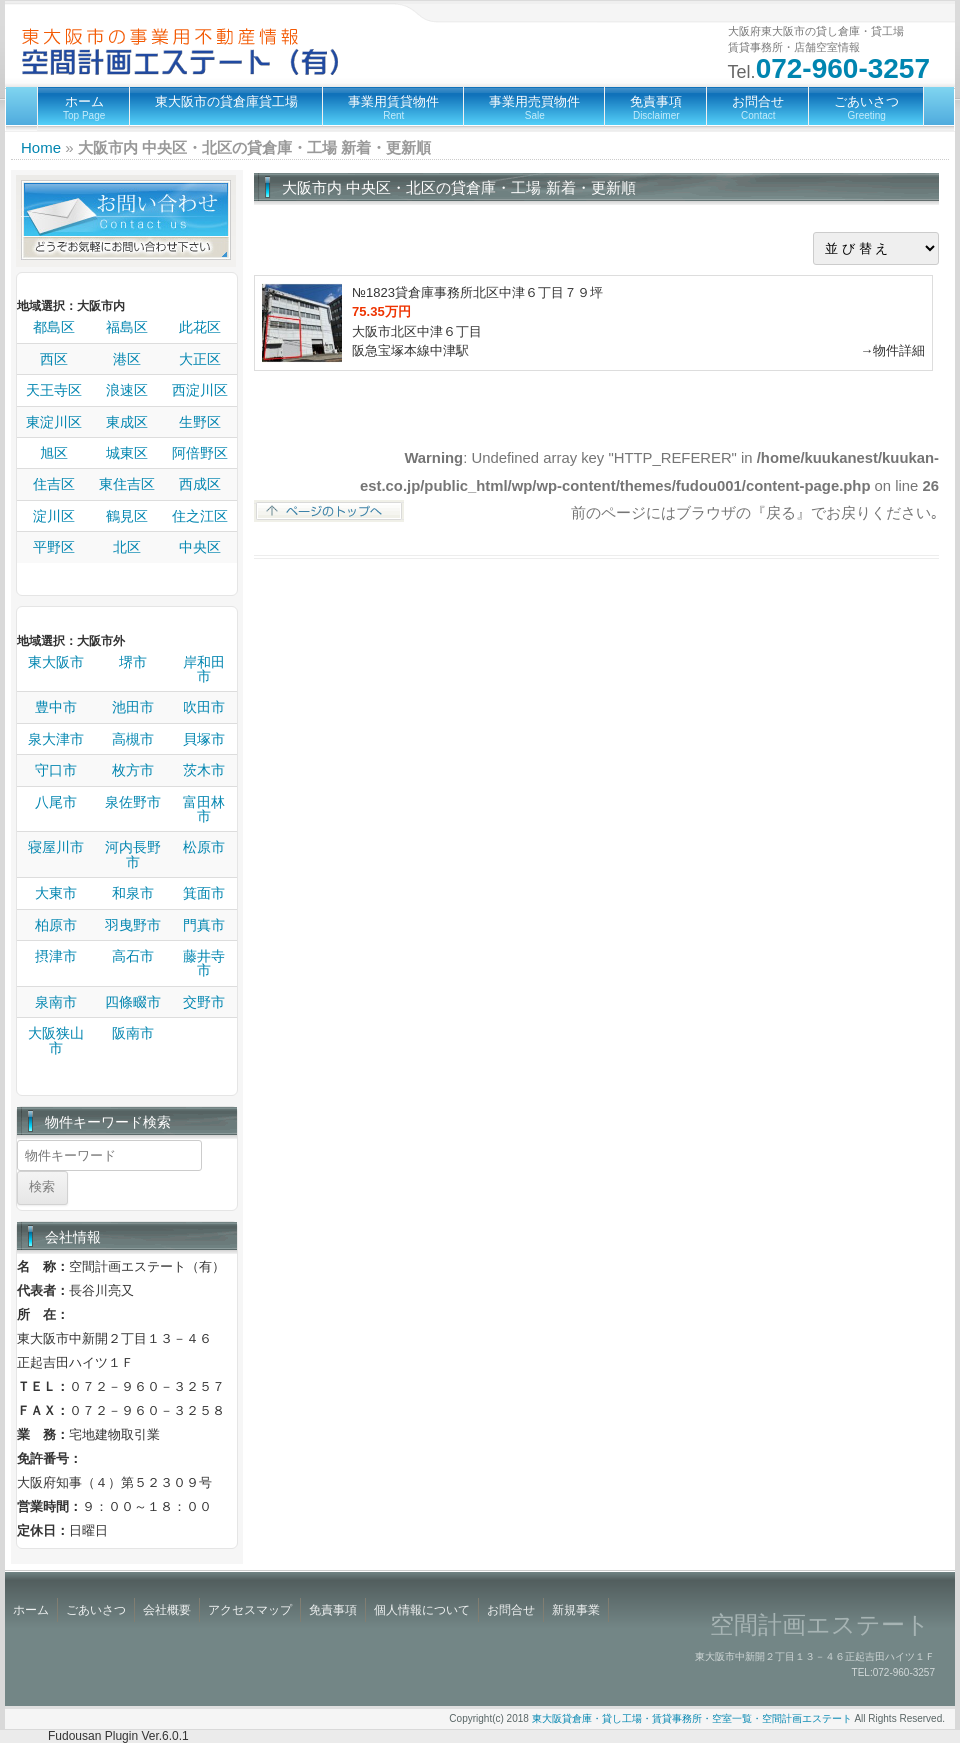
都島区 (54, 327)
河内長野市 (133, 854)
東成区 (127, 422)
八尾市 (56, 802)
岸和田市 (204, 669)
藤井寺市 (204, 963)
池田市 (133, 707)
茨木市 (204, 770)
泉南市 (56, 1002)
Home (41, 147)
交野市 (204, 1002)
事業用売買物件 (534, 107)
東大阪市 (56, 662)
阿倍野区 (200, 453)
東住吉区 (127, 484)
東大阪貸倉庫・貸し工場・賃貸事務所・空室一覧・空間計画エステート (692, 1718)
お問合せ (758, 107)
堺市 (133, 662)
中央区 (200, 547)
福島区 (127, 327)
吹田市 (204, 707)
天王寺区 (54, 390)
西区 (54, 359)
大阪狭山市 (56, 1040)
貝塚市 (204, 739)
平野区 (54, 547)
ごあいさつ (866, 107)
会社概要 (167, 1610)
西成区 (200, 484)
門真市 (204, 925)
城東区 (127, 453)
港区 (127, 359)
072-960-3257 (843, 68)
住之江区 (200, 516)
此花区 (200, 327)
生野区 (200, 422)
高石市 (133, 956)
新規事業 (576, 1610)
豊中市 (56, 707)
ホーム (84, 107)
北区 (127, 547)
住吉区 (54, 484)
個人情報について (422, 1610)
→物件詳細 (892, 350)
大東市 (56, 893)
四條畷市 (133, 1002)
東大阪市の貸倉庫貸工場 (226, 101)
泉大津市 (56, 739)
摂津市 (56, 956)
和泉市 (133, 893)
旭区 (54, 453)
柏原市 (56, 925)
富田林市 (204, 809)
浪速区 (127, 390)
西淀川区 (200, 390)
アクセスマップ (250, 1610)
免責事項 (656, 107)
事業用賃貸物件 (393, 107)
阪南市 (133, 1033)
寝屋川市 (56, 847)
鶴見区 (127, 516)
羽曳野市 (133, 925)
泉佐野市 (133, 802)
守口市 (56, 770)
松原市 (204, 847)
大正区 (200, 359)
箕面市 (204, 893)
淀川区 (54, 516)
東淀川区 (54, 422)
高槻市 (133, 739)
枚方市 (133, 770)
